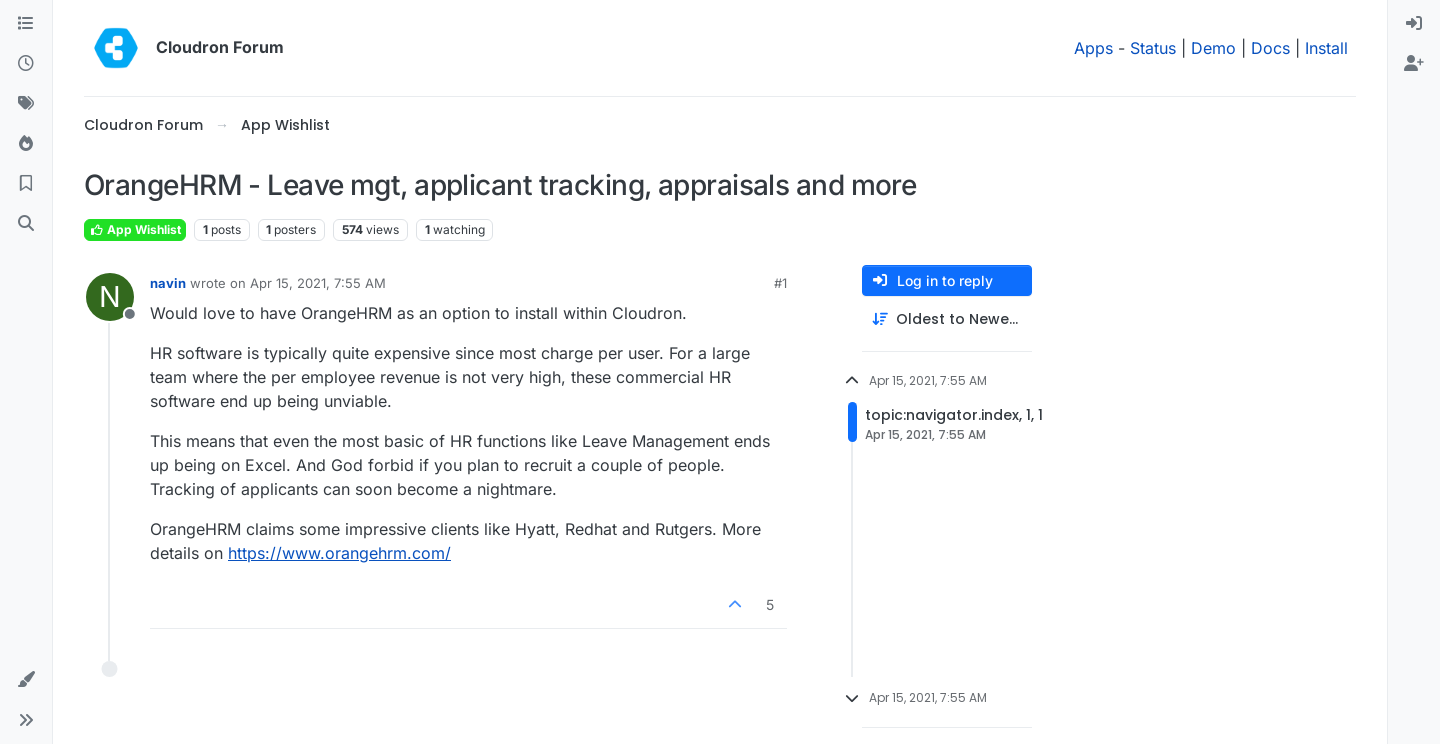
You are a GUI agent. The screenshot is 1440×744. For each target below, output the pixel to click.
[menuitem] (1414, 24)
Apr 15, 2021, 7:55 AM (318, 283)
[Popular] (26, 144)
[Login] (1414, 24)
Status (1153, 48)
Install (1326, 48)
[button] (26, 680)
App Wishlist (135, 229)
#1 (780, 283)
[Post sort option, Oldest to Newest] (947, 319)
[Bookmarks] (26, 184)
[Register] (1414, 64)
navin (168, 283)
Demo (1213, 48)
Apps (1093, 48)
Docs (1270, 48)
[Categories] (26, 24)
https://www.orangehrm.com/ (339, 553)
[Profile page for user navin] (110, 297)
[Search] (26, 224)
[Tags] (26, 104)
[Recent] (26, 64)
